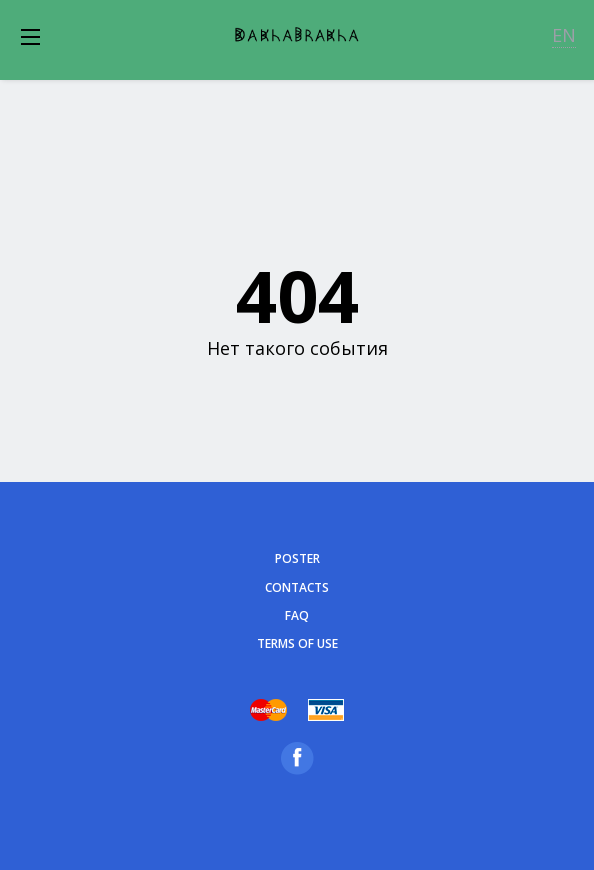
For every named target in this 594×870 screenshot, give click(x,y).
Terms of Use (297, 643)
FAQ (297, 615)
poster (297, 558)
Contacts (297, 587)
